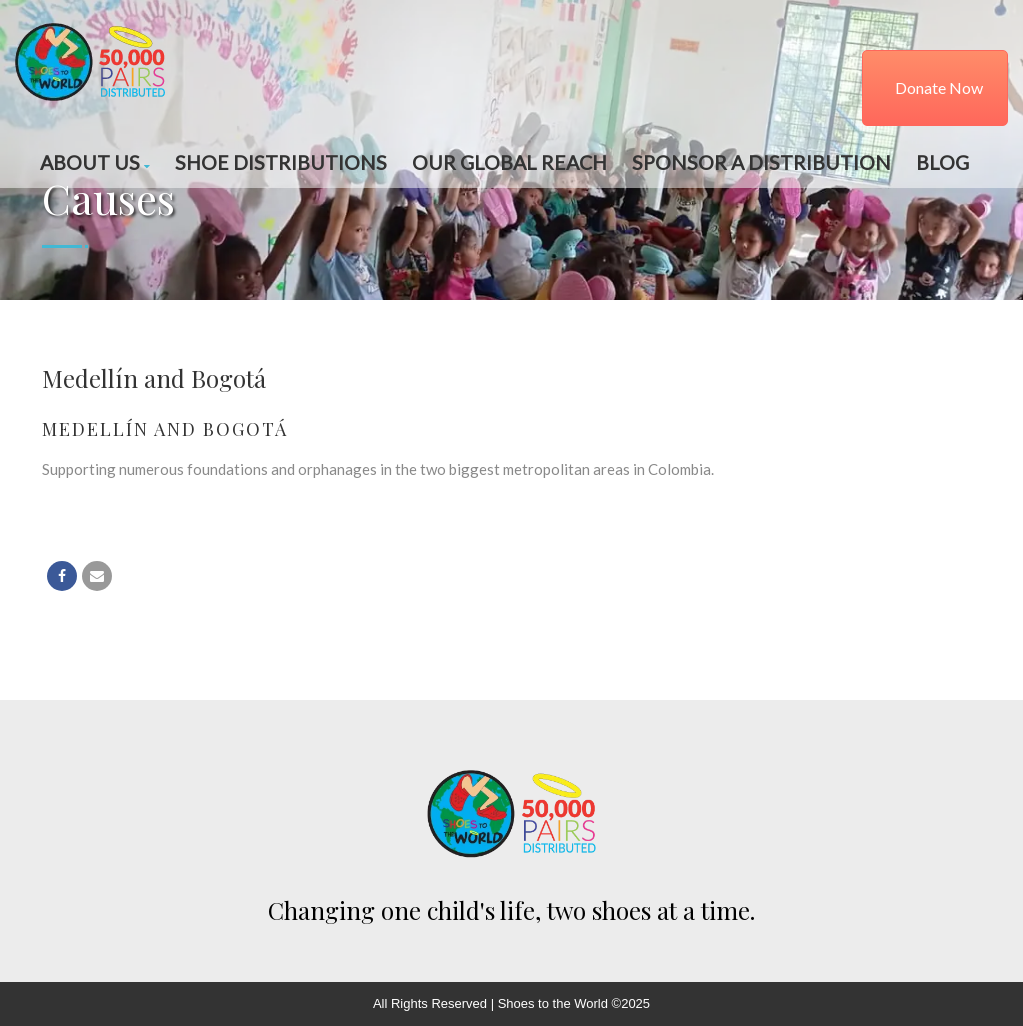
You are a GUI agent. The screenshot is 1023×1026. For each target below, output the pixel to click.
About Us (95, 162)
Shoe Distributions (281, 162)
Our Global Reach (509, 162)
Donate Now (939, 87)
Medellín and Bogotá (165, 429)
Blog (942, 162)
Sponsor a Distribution (761, 162)
